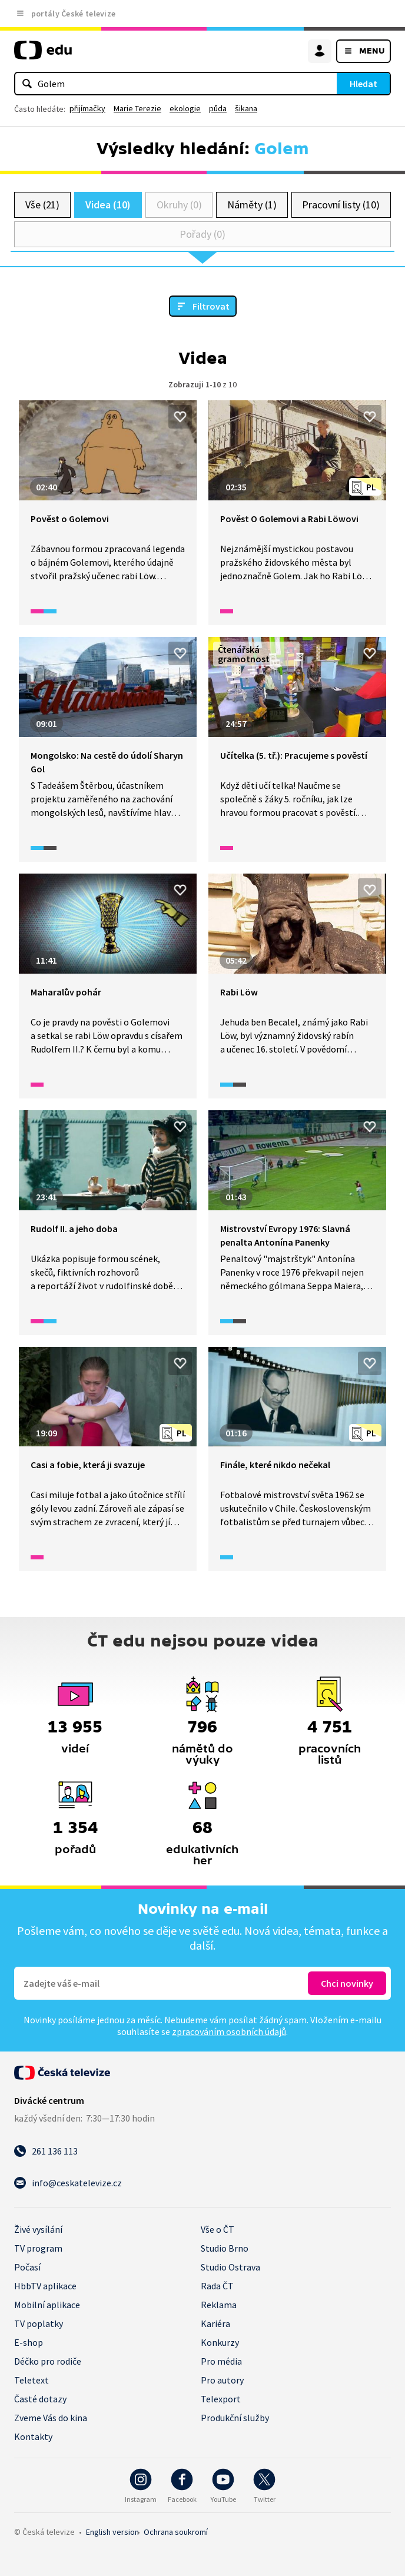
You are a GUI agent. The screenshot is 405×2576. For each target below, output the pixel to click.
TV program (38, 2248)
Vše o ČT (217, 2229)
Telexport (221, 2399)
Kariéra (215, 2323)
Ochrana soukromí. (176, 2532)
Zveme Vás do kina (50, 2418)
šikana (246, 108)
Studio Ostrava (230, 2267)
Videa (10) (108, 204)
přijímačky (87, 108)
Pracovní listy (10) (341, 204)
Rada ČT (217, 2286)
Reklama (219, 2305)
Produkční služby (235, 2418)
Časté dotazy (40, 2399)
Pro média (221, 2361)
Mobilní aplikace (47, 2305)
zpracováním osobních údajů (229, 2031)
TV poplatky (38, 2323)
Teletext (31, 2380)
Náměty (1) (251, 204)
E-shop (28, 2342)
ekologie (185, 108)
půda (218, 108)
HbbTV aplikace (45, 2286)
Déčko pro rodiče (47, 2361)
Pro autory (222, 2380)
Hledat (363, 83)
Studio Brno (224, 2248)
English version (112, 2532)
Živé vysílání (38, 2229)
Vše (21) (42, 204)
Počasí (27, 2267)
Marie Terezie (137, 108)
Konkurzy (220, 2342)
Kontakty (33, 2436)
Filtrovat (211, 306)
